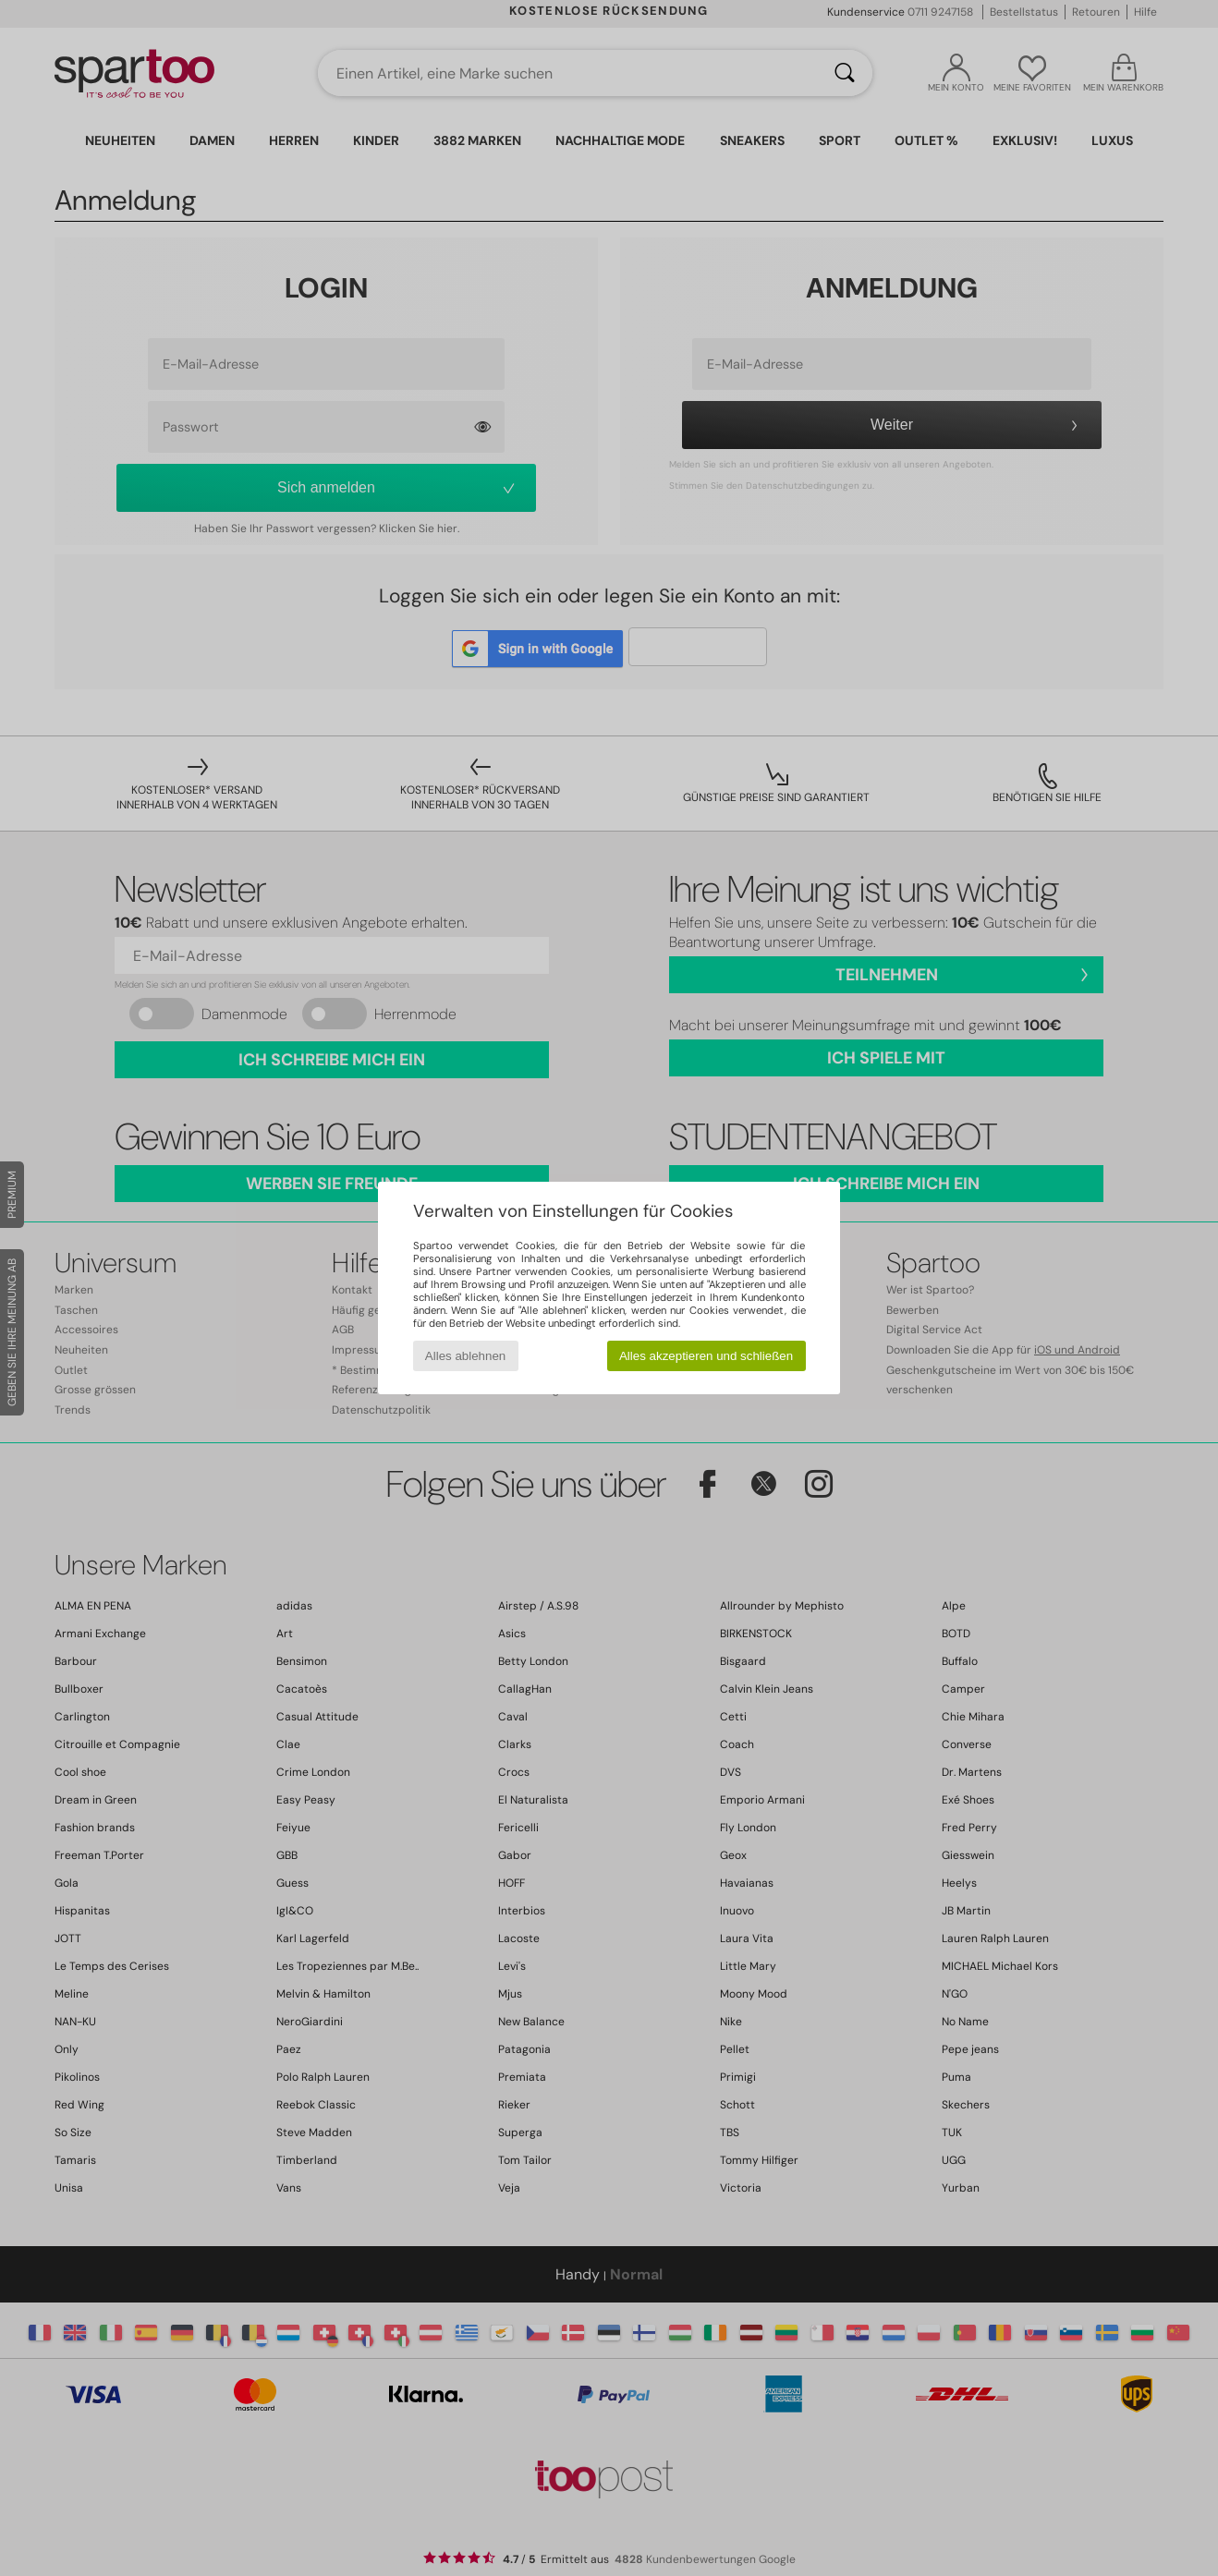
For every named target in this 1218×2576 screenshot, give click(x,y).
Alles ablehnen (465, 1356)
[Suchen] (844, 73)
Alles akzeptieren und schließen (706, 1356)
